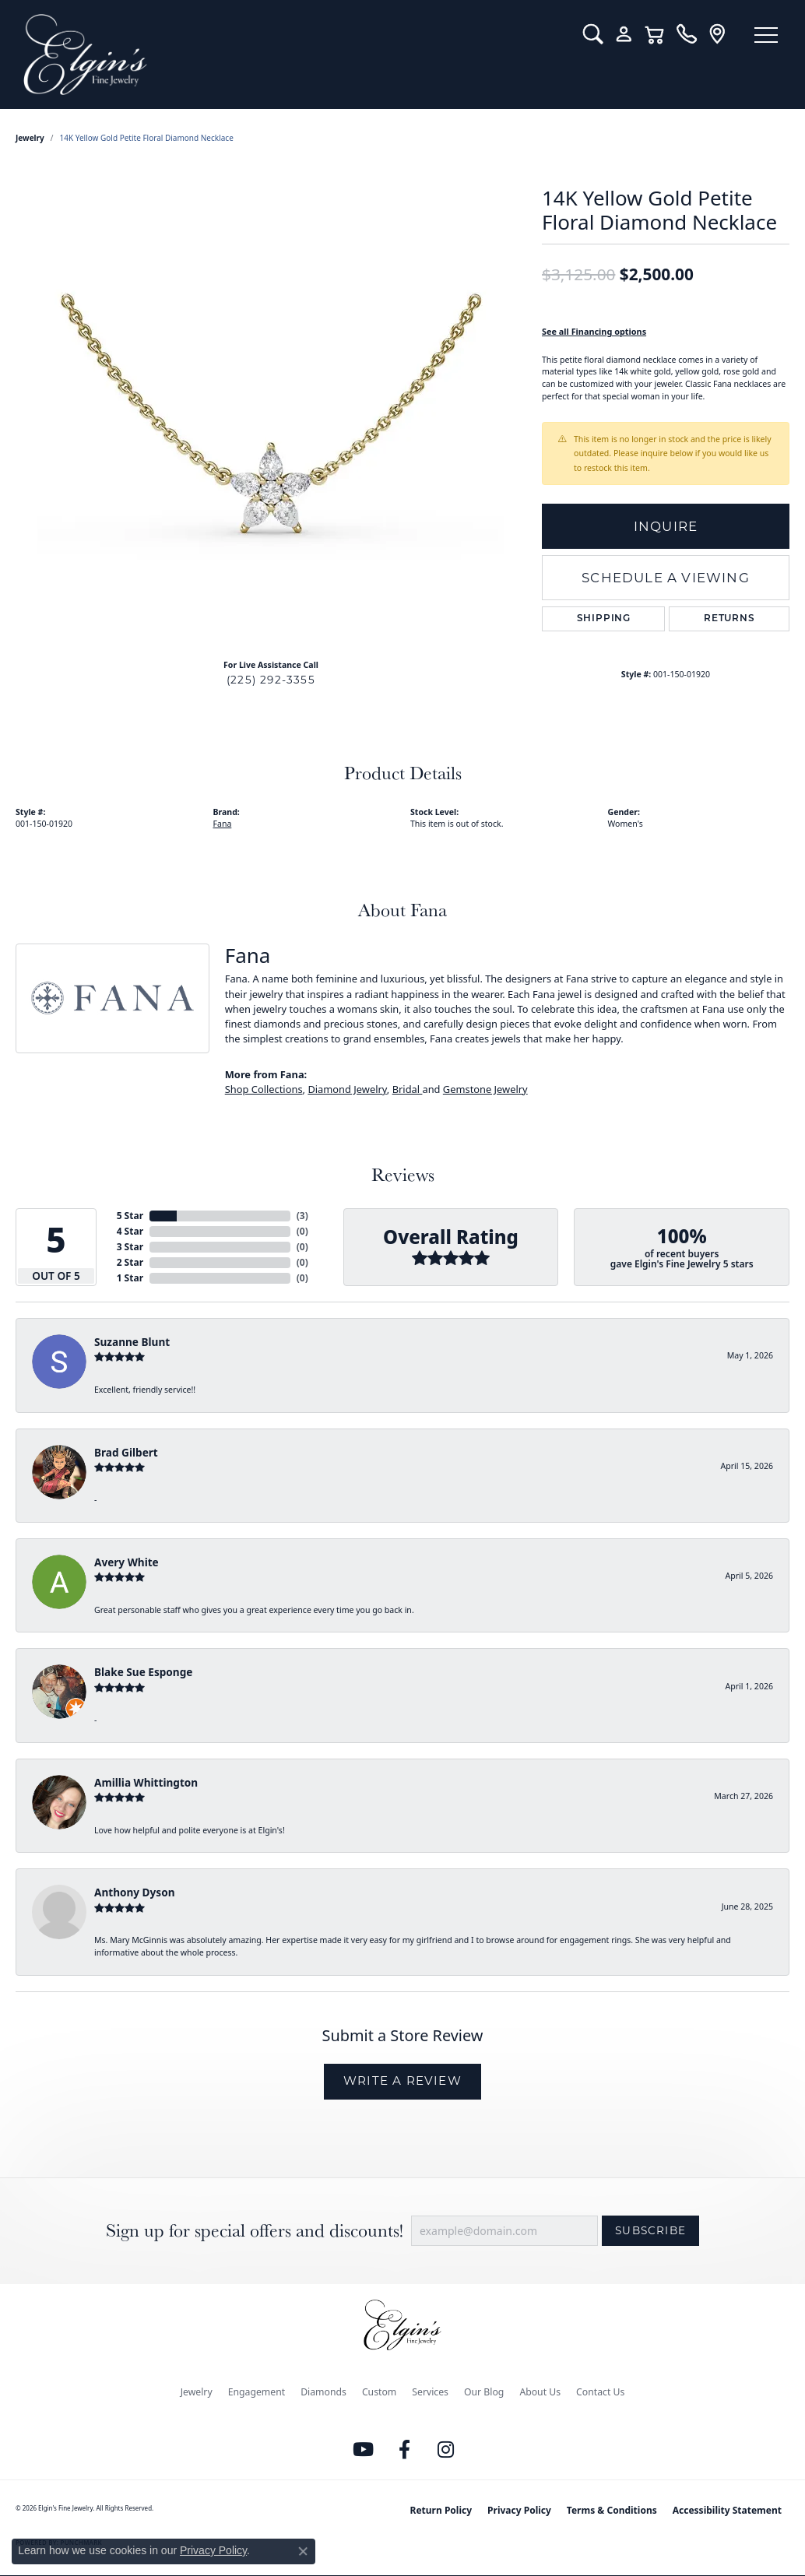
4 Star (130, 1231)
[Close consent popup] (303, 2551)
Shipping (604, 619)
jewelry (30, 137)
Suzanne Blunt (132, 1341)
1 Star (130, 1277)
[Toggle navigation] (766, 35)
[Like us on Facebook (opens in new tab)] (404, 2449)
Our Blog (484, 2392)
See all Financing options (594, 331)
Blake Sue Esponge (143, 1671)
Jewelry (197, 2392)
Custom (379, 2392)
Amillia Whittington (146, 1782)
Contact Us (600, 2392)
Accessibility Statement (727, 2510)
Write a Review (402, 2080)
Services (430, 2392)
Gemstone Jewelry (485, 1089)
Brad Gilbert (126, 1452)
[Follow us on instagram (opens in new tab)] (446, 2449)
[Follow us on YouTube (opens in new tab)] (363, 2449)
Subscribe (650, 2230)
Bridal (407, 1089)
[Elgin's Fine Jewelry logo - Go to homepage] (291, 54)
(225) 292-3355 (271, 679)
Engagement (257, 2392)
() (302, 1215)
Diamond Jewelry (347, 1089)
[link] (686, 34)
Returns (729, 619)
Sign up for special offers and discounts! (254, 2230)
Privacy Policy (519, 2510)
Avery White (126, 1562)
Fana (222, 823)
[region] (270, 413)
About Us (540, 2392)
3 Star (130, 1246)
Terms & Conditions (612, 2510)
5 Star (130, 1215)
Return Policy (441, 2510)
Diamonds (323, 2392)
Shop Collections (264, 1089)
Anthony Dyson (134, 1892)
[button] (593, 34)
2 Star (130, 1262)
